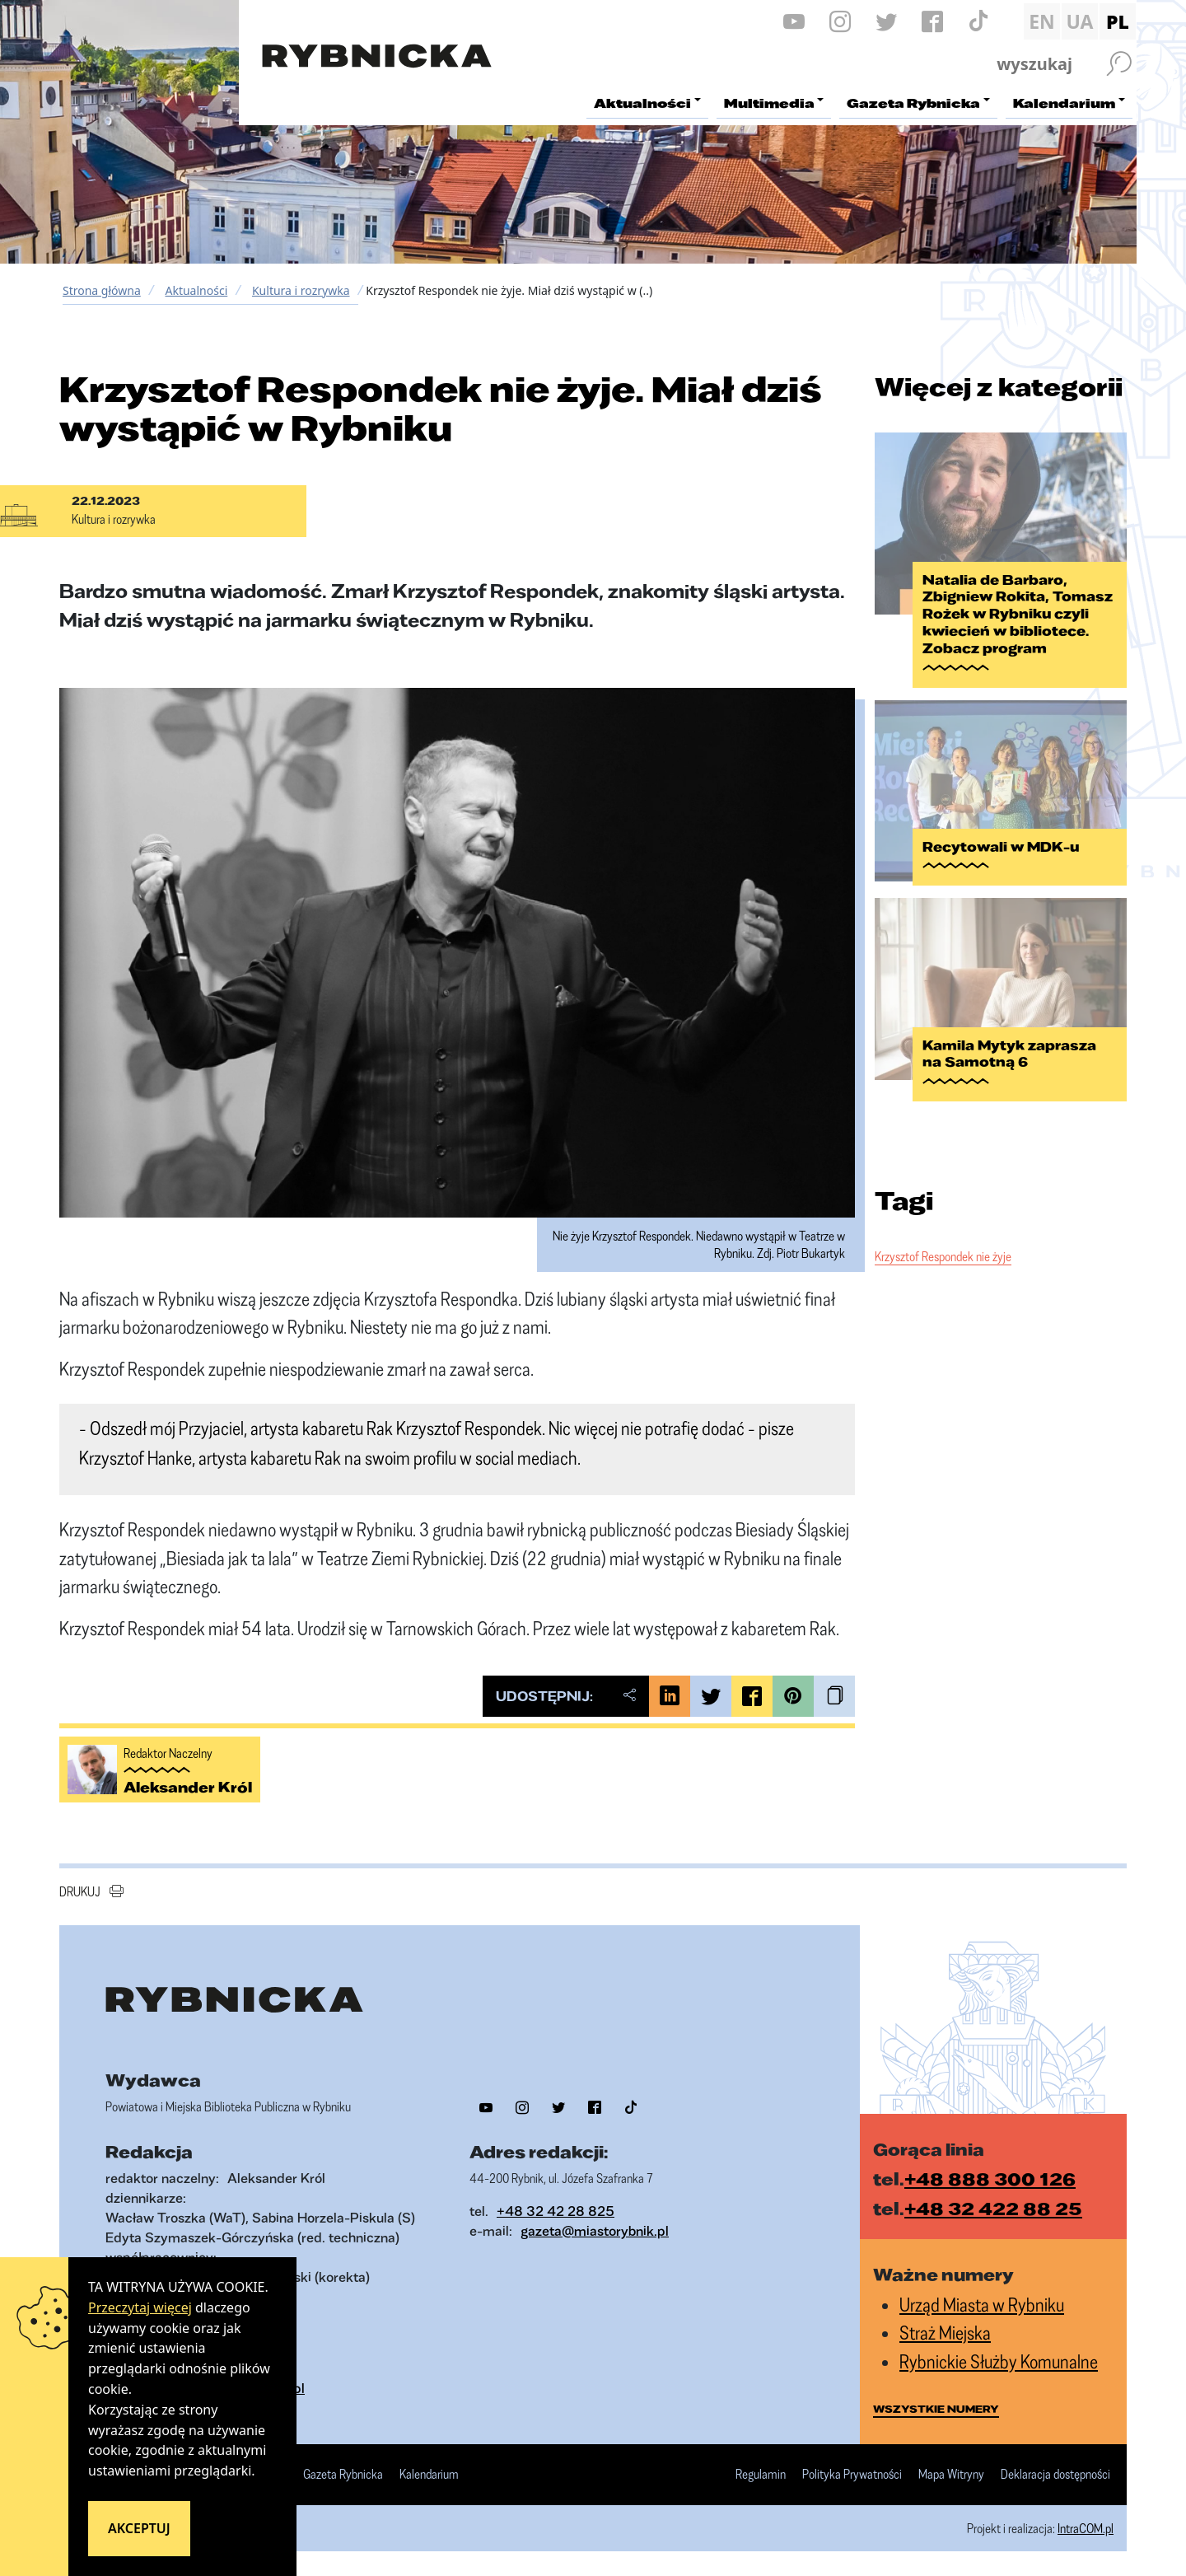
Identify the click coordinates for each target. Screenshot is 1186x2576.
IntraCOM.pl (1086, 2528)
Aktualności (196, 290)
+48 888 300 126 (990, 2178)
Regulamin (760, 2474)
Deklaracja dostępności (1055, 2474)
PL (1117, 21)
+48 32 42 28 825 (555, 2210)
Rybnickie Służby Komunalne (998, 2361)
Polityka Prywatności (852, 2474)
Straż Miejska (945, 2332)
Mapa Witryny (951, 2474)
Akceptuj (139, 2528)
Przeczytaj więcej (140, 2307)
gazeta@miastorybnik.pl (595, 2230)
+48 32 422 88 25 (993, 2208)
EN (1042, 21)
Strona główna (102, 290)
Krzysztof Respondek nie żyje (943, 1242)
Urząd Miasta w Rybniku (981, 2304)
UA (1079, 21)
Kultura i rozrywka (301, 290)
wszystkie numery (936, 2409)
